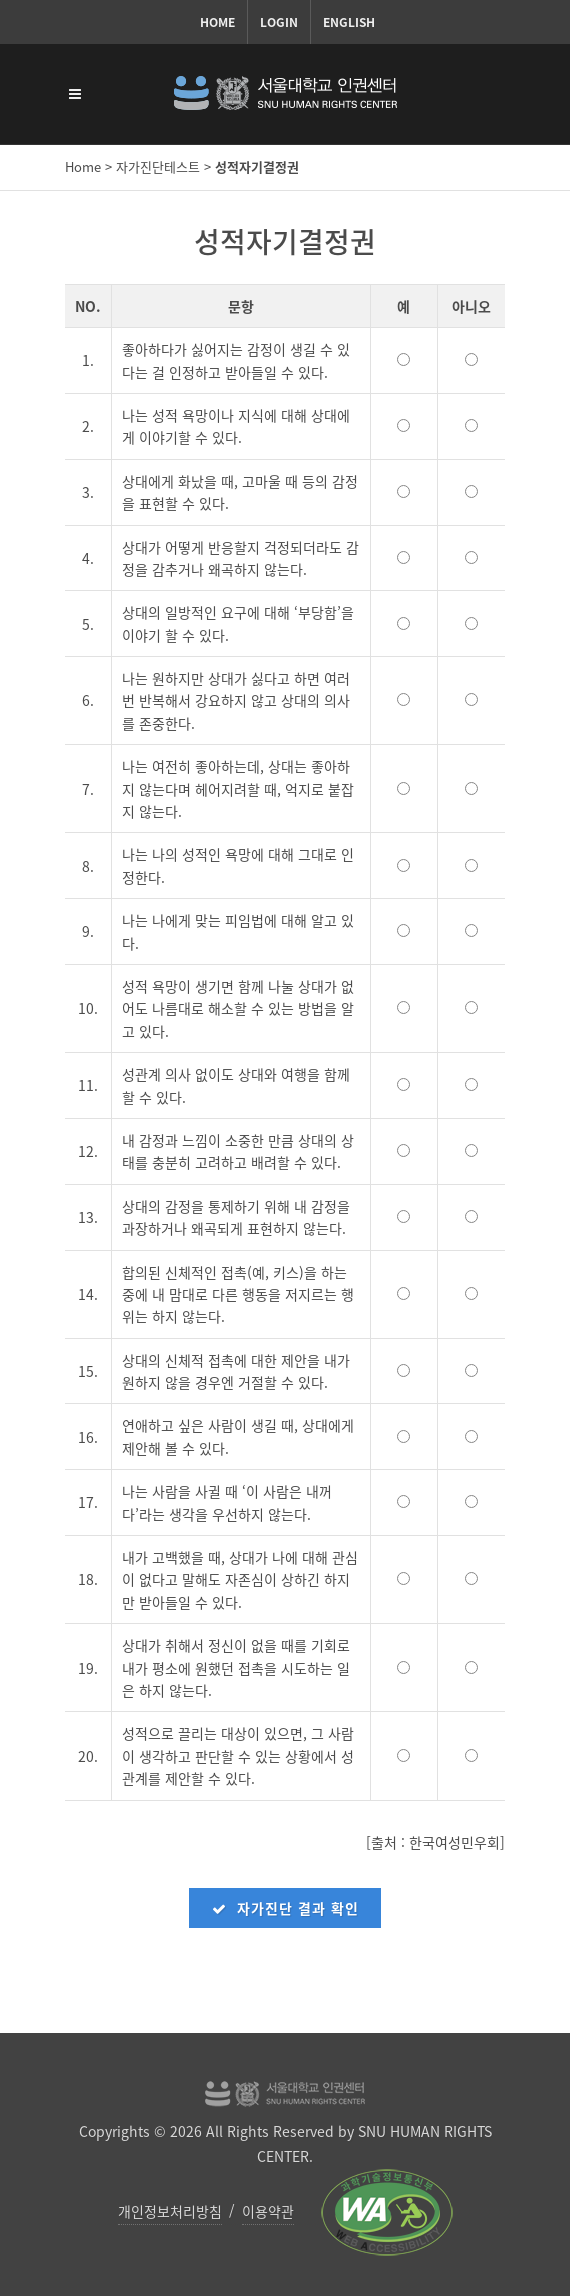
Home (217, 22)
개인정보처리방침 (170, 2211)
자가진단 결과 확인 (285, 1908)
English (349, 22)
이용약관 (268, 2211)
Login (279, 22)
